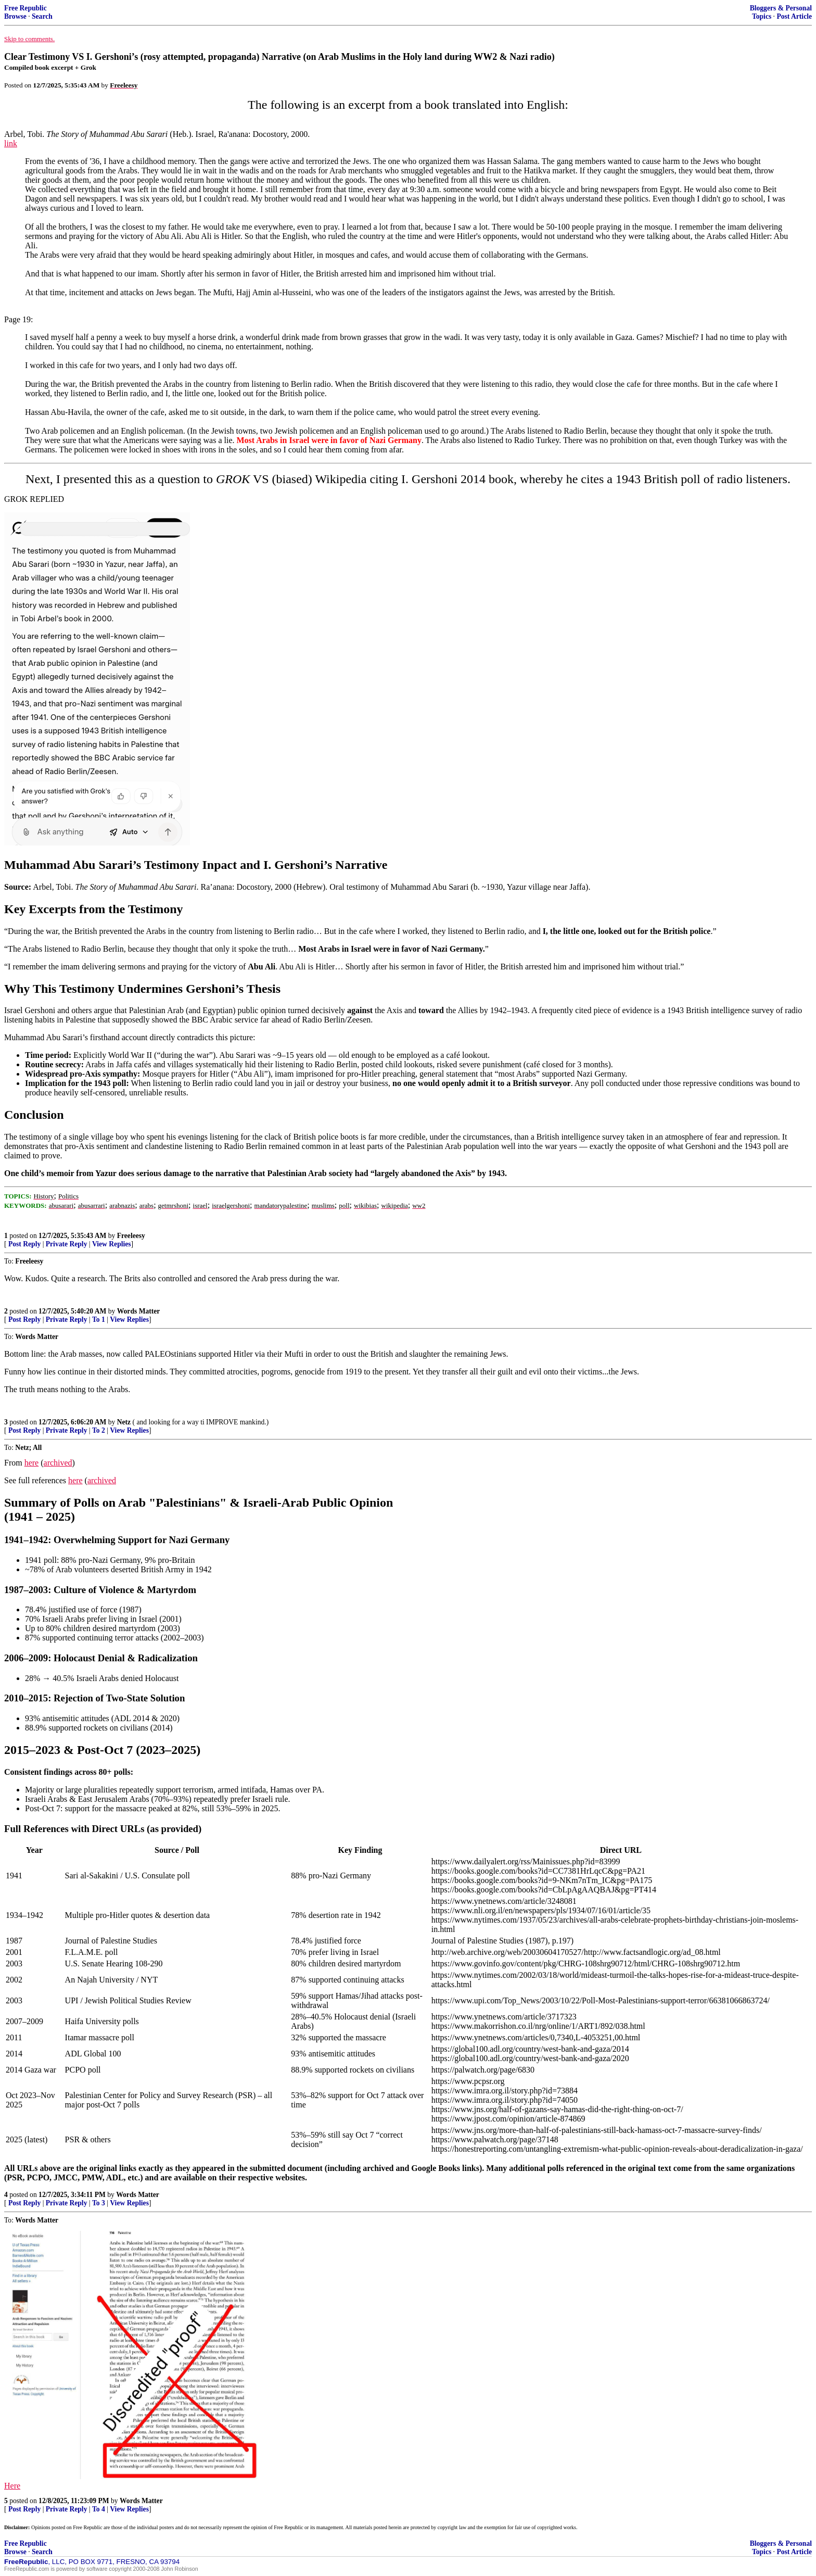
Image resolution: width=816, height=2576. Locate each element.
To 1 (98, 1319)
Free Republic (25, 8)
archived (58, 1462)
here (31, 1462)
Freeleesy (131, 1236)
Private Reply (66, 1244)
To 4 (98, 2509)
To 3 (98, 2203)
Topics (761, 16)
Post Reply (24, 1244)
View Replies (111, 1244)
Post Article (794, 16)
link (10, 143)
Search (42, 16)
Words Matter (138, 1311)
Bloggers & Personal (781, 8)
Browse (15, 16)
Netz (124, 1422)
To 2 (98, 1430)
